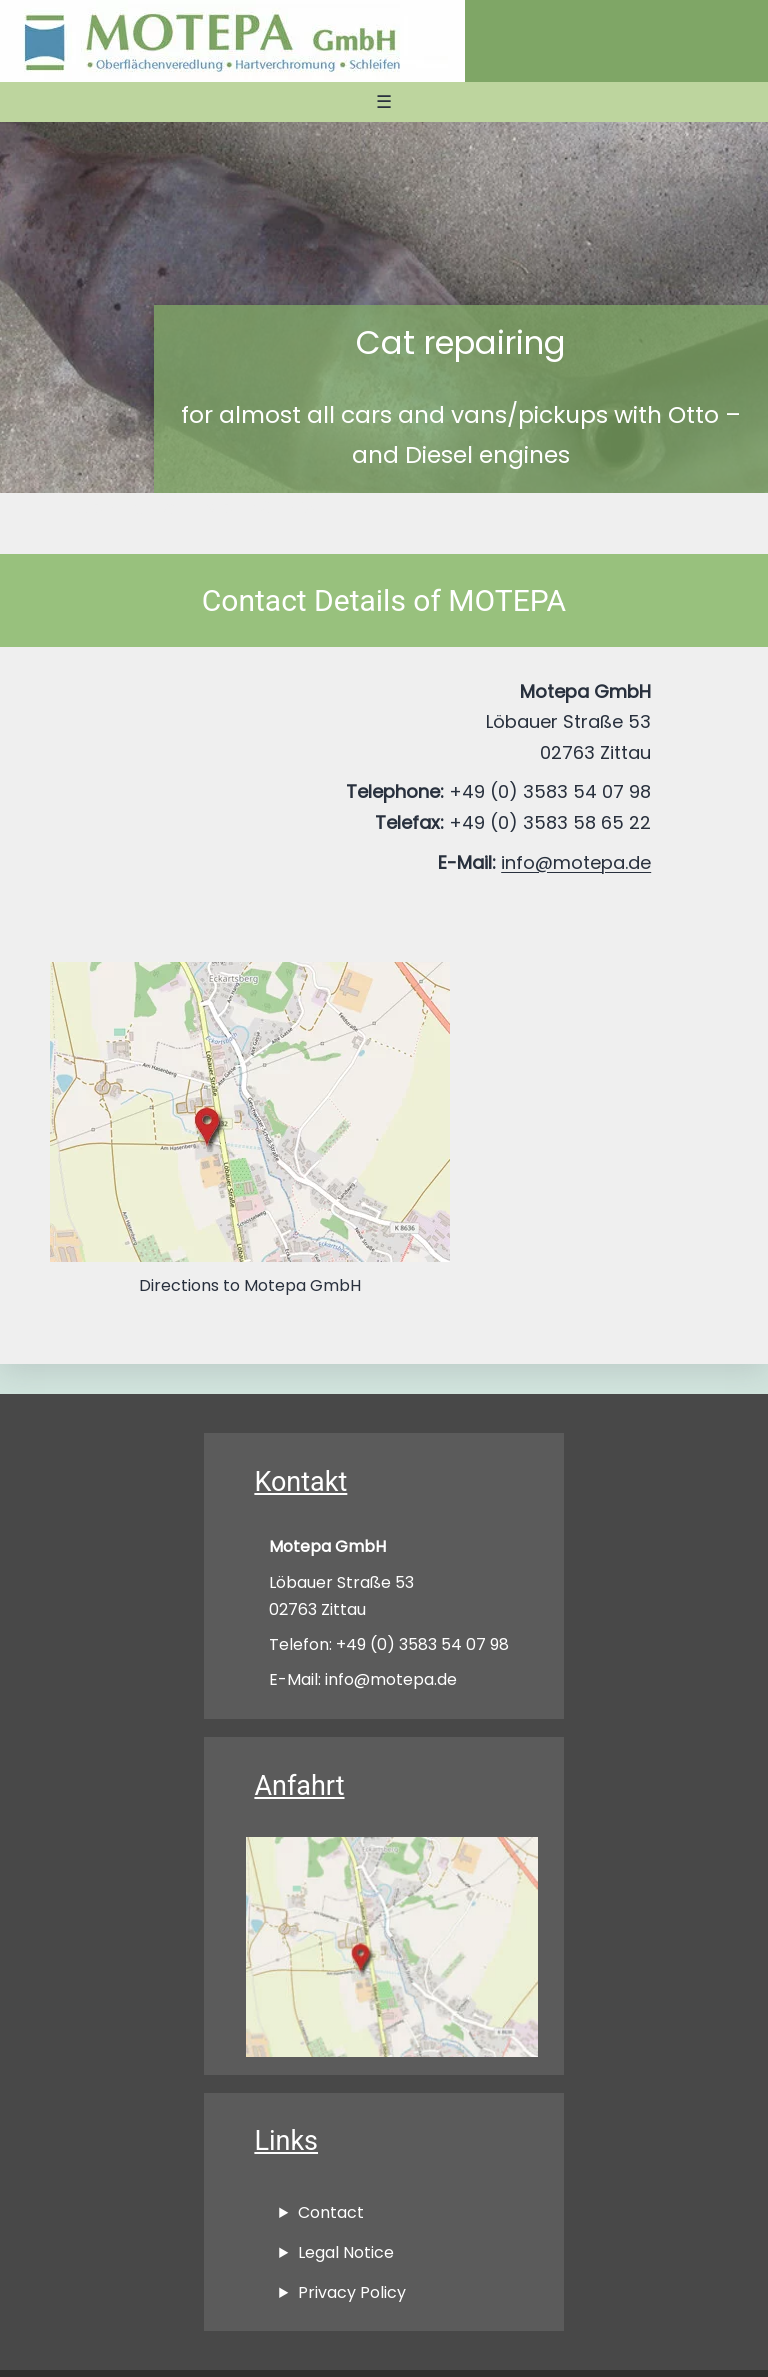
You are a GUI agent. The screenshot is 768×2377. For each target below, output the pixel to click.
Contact (331, 2212)
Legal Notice (346, 2252)
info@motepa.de (576, 862)
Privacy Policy (352, 2292)
